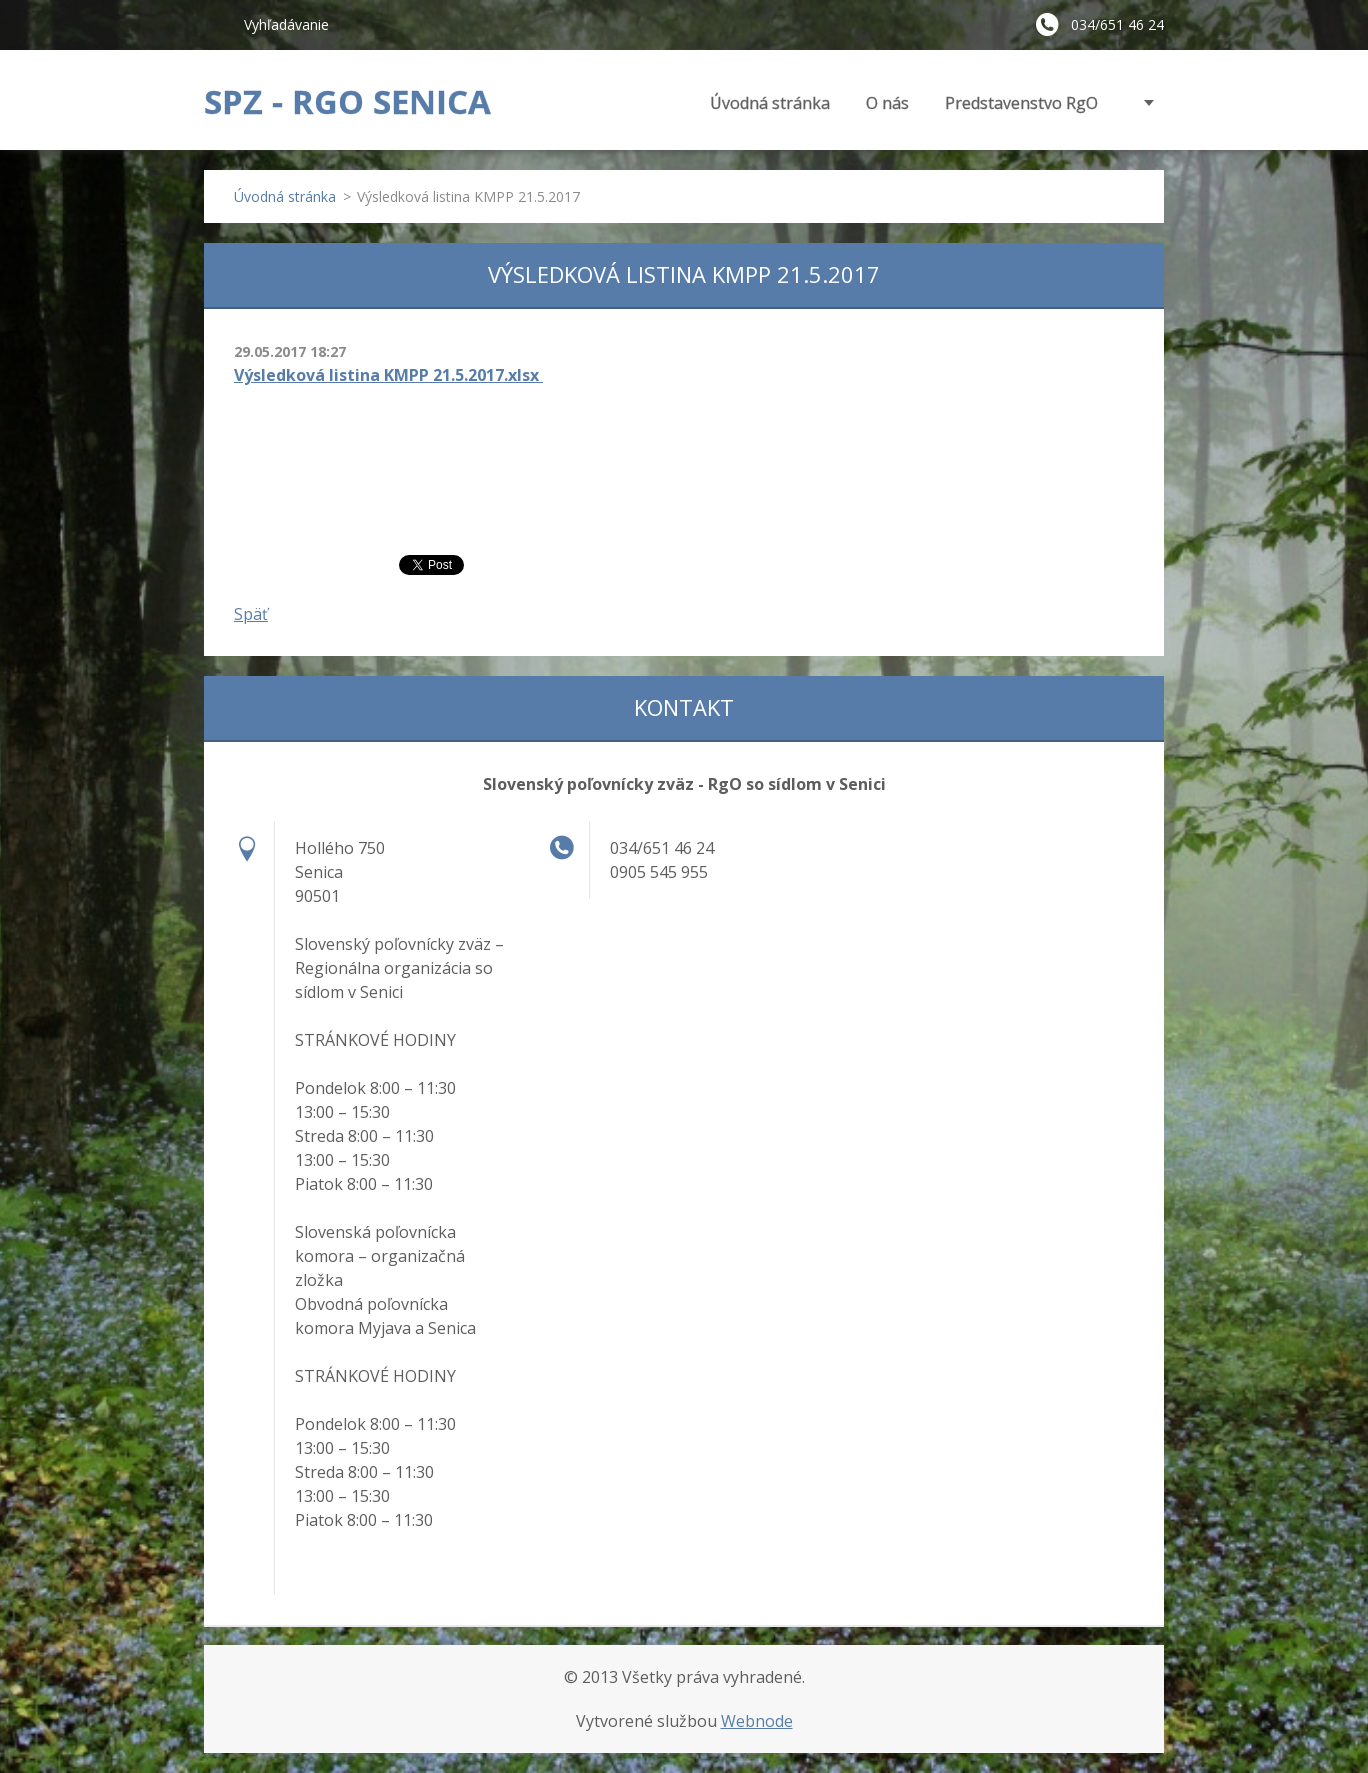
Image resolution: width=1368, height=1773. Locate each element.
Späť (251, 614)
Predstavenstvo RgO (1021, 103)
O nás (887, 103)
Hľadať (216, 24)
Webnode (757, 1721)
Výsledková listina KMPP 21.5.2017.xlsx (388, 375)
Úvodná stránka (770, 103)
